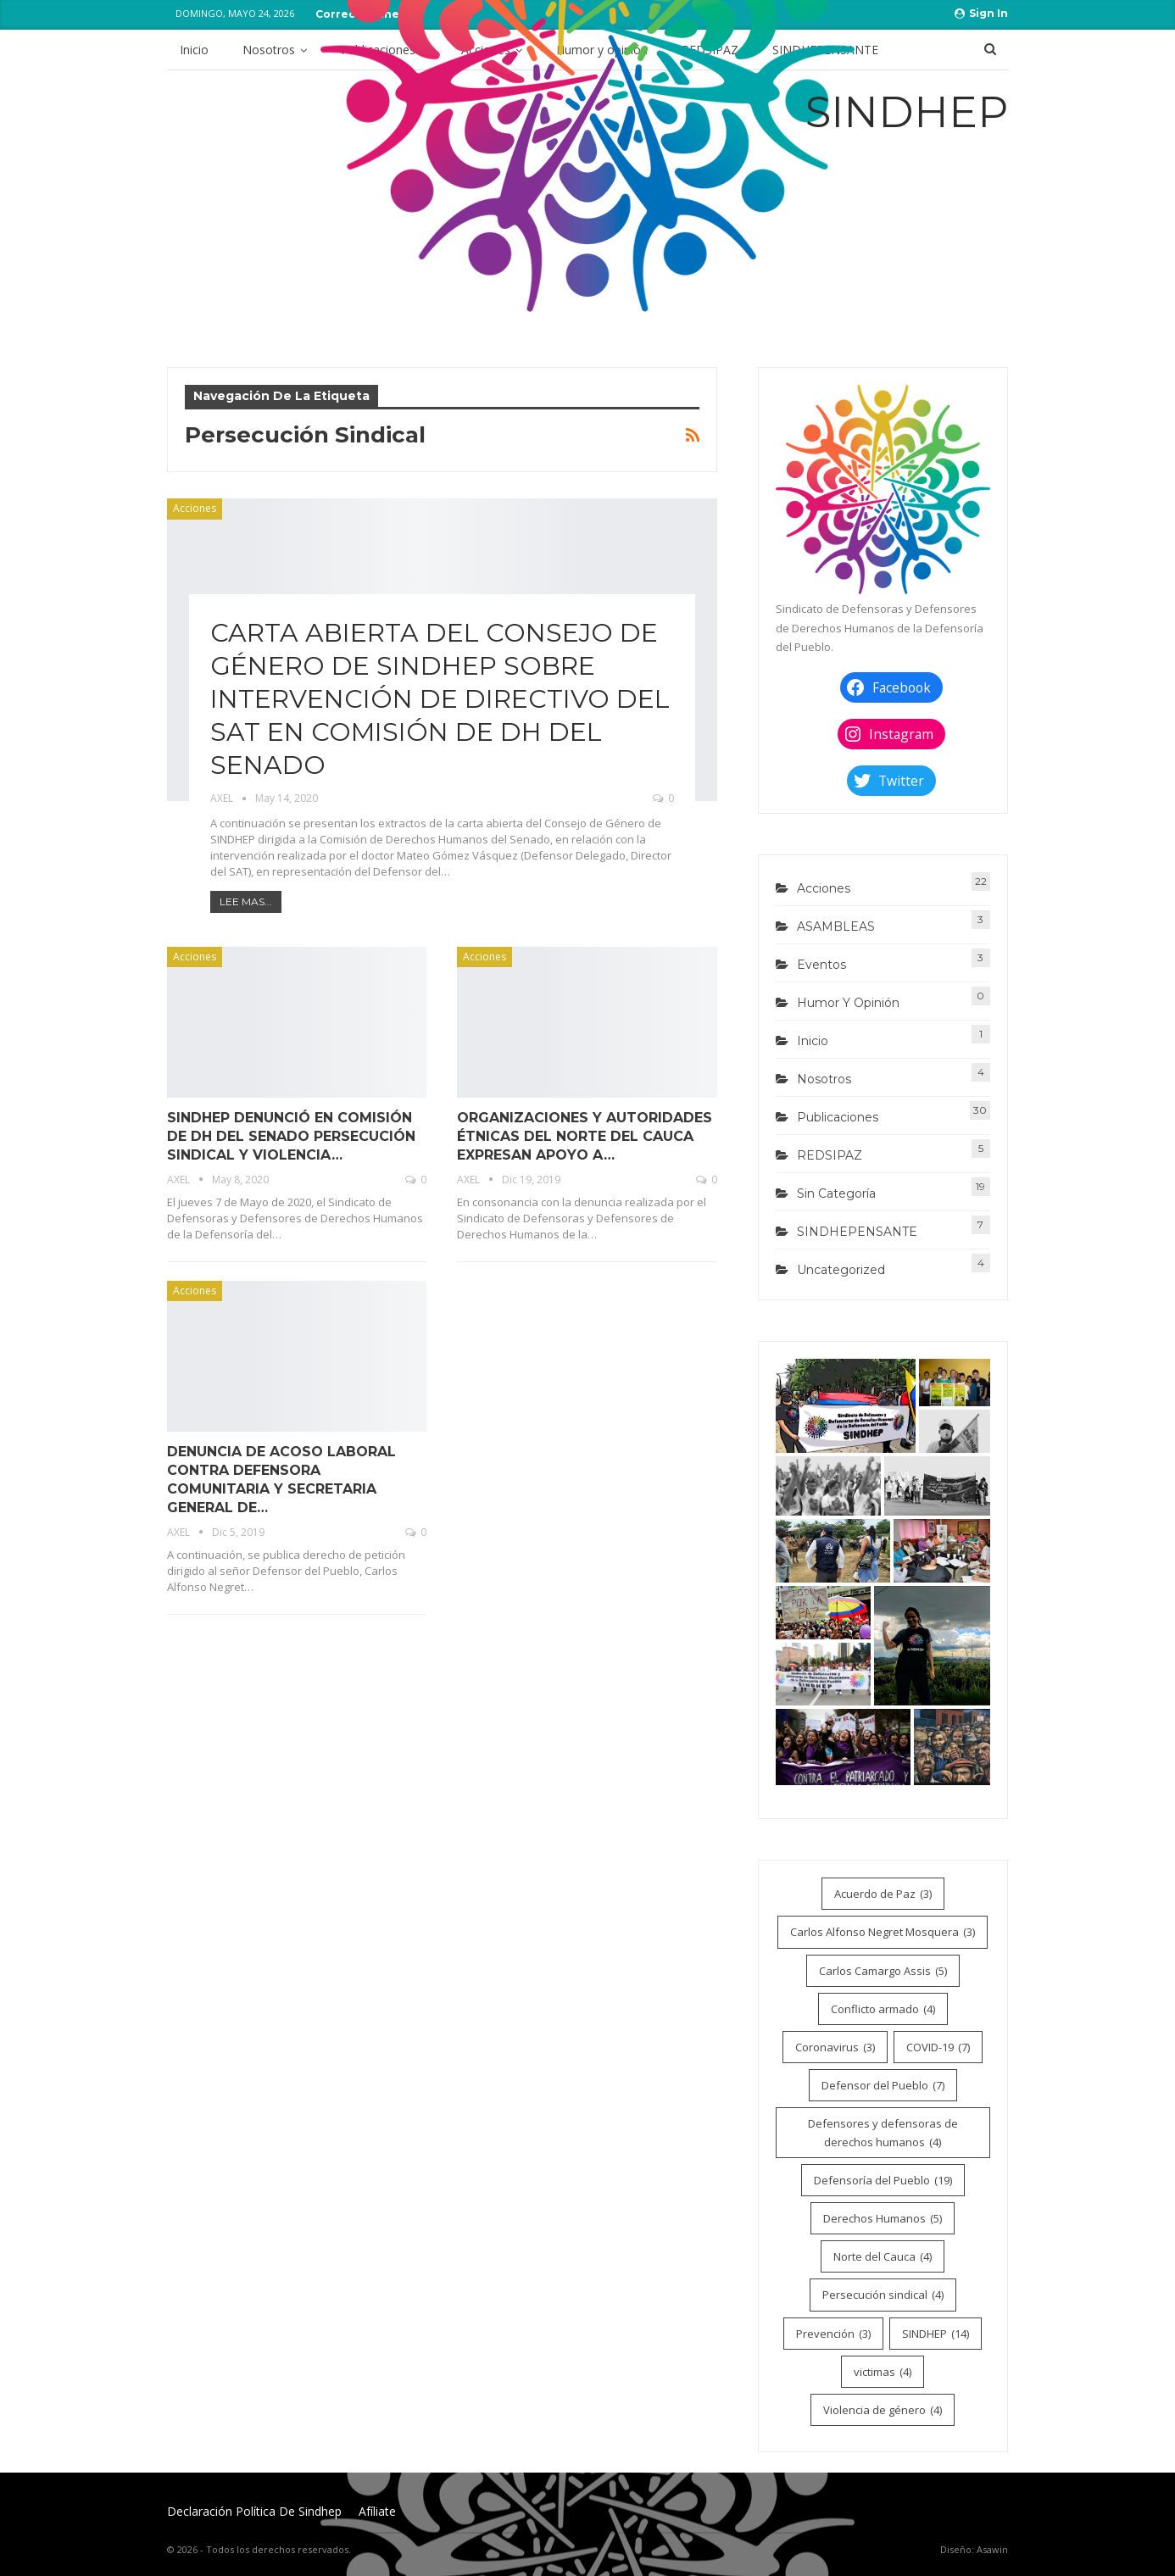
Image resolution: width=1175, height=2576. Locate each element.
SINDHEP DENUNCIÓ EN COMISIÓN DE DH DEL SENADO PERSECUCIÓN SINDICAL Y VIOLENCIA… (291, 1136)
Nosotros (268, 50)
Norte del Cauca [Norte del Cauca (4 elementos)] (882, 2256)
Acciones (194, 508)
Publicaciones (837, 1117)
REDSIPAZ (829, 1155)
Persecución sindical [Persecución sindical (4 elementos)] (883, 2294)
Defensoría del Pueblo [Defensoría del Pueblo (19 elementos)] (883, 2180)
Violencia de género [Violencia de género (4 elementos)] (882, 2410)
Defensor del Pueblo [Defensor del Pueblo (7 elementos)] (882, 2085)
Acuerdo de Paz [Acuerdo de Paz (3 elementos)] (883, 1893)
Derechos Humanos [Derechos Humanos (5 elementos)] (882, 2218)
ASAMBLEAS (836, 926)
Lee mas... (246, 901)
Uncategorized (841, 1269)
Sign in (981, 13)
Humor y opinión (848, 1002)
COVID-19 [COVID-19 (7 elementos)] (938, 2047)
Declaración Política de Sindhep (254, 2511)
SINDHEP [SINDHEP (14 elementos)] (935, 2333)
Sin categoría (836, 1193)
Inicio (194, 50)
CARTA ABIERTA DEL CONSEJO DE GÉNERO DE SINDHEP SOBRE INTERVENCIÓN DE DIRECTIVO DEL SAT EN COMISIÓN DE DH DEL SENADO (440, 699)
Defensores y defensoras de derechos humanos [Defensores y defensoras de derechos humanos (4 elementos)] (883, 2133)
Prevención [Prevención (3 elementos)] (833, 2333)
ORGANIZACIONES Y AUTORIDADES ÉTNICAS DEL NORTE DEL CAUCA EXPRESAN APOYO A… (584, 1136)
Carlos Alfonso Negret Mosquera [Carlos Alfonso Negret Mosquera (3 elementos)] (882, 1931)
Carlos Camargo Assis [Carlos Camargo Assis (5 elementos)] (883, 1970)
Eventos (821, 964)
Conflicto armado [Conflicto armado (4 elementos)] (883, 2009)
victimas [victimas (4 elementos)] (882, 2371)
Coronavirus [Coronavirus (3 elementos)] (835, 2047)
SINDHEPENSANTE (857, 1231)
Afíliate (377, 2511)
